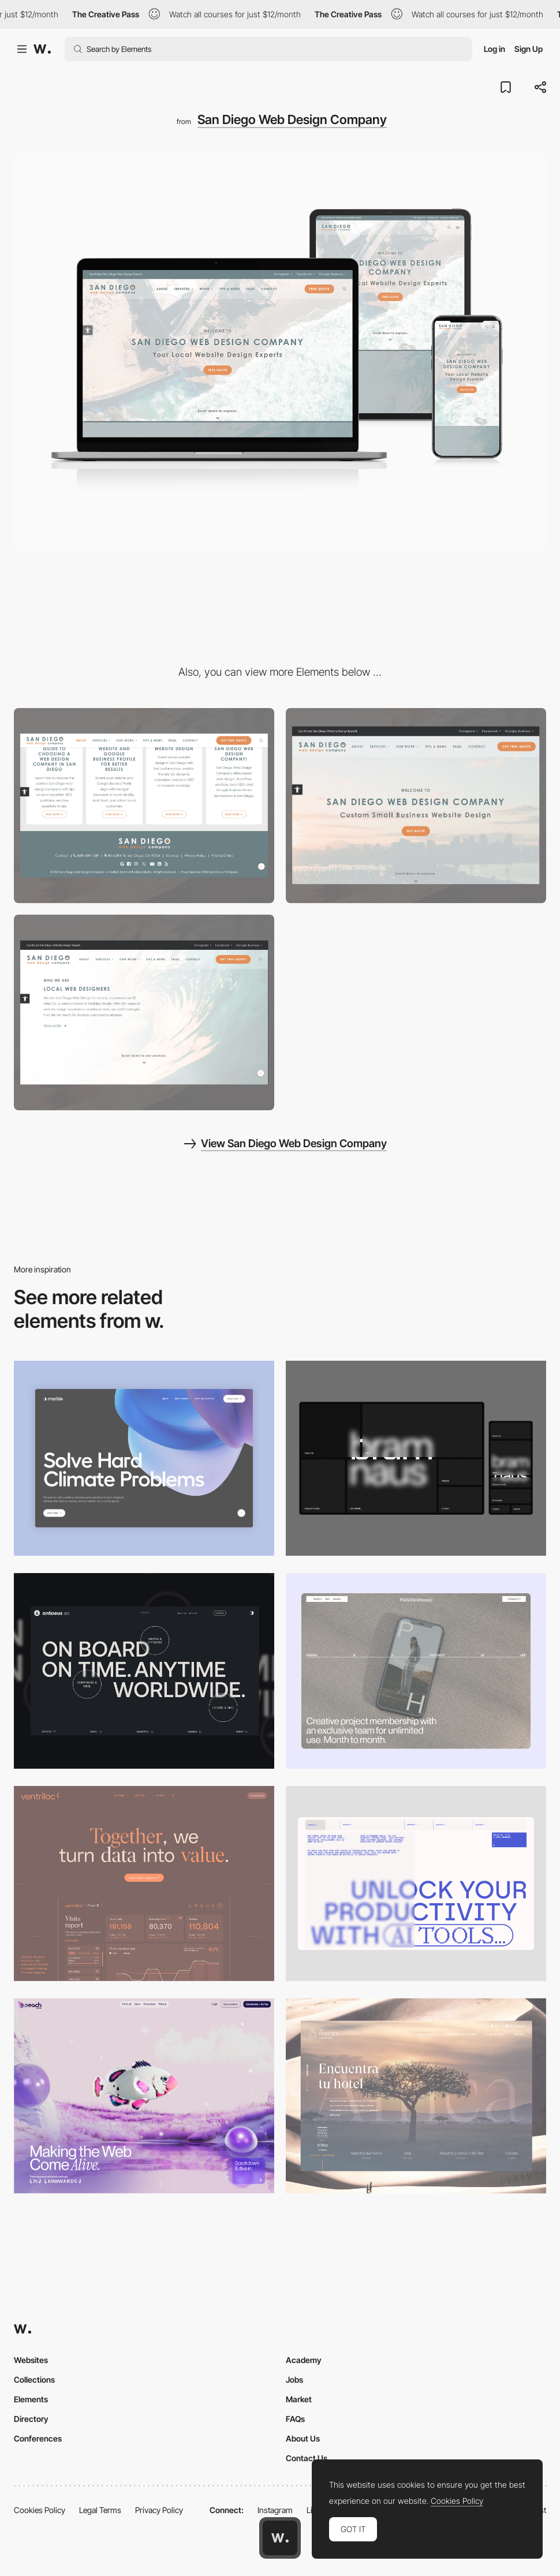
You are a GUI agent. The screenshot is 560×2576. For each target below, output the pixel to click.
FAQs (295, 2419)
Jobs (294, 2379)
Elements (31, 2399)
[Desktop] (416, 1458)
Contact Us (306, 2458)
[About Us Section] (144, 1012)
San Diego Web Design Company (292, 119)
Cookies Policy (39, 2510)
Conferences (38, 2438)
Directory (31, 2419)
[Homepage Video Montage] (416, 805)
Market (299, 2399)
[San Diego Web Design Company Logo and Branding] (144, 805)
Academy (304, 2360)
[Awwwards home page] (280, 2538)
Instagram (275, 2510)
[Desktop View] (144, 1458)
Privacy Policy (159, 2510)
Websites (31, 2360)
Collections (34, 2379)
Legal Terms (100, 2510)
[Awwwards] (42, 49)
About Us (303, 2438)
